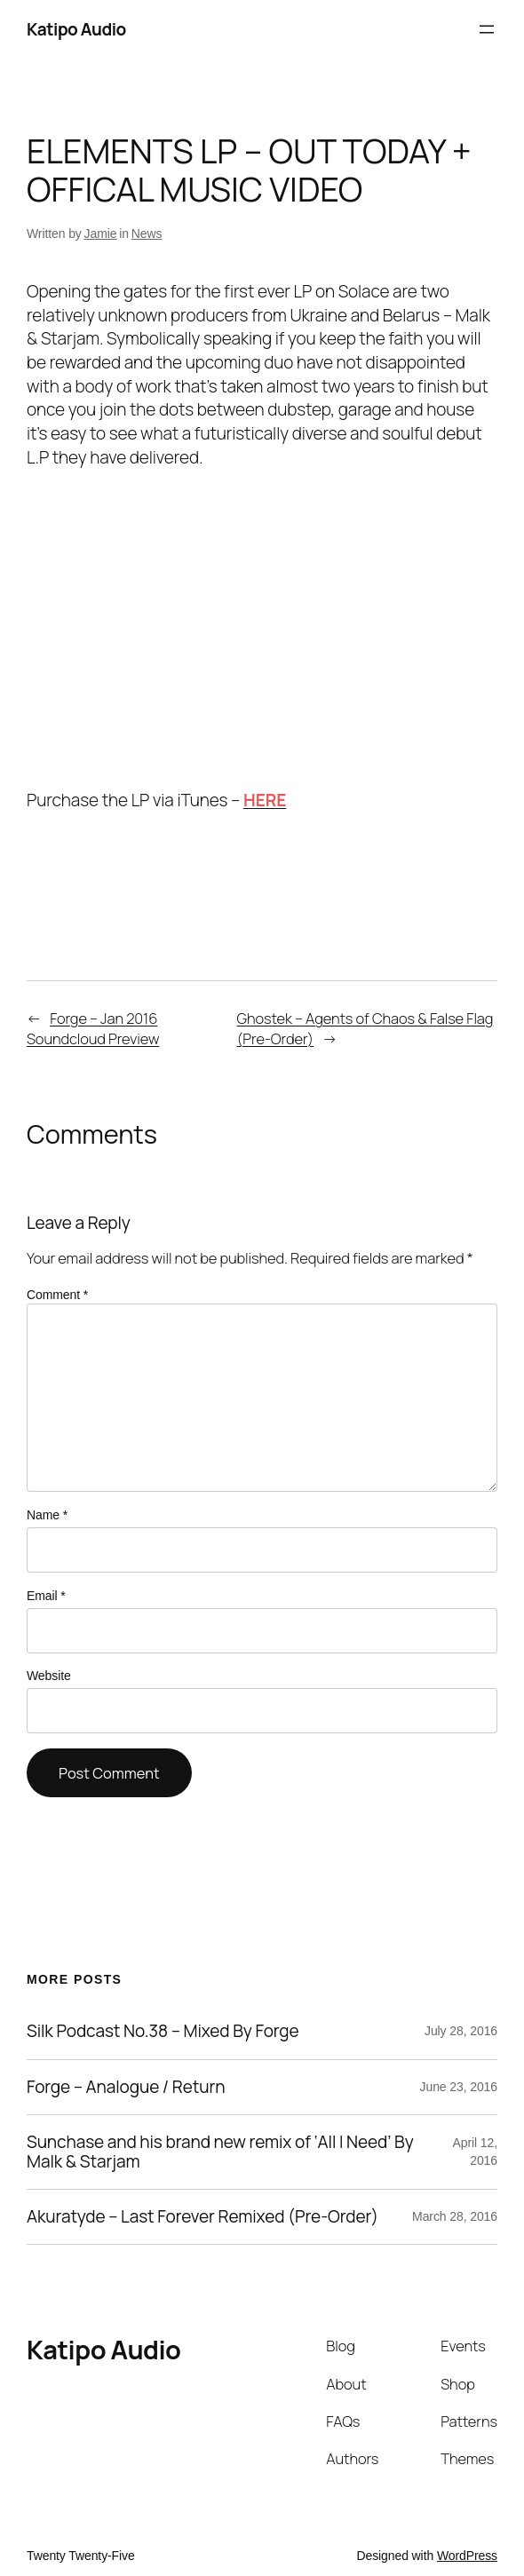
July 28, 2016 (461, 2031)
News (147, 233)
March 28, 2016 (454, 2216)
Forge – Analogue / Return (126, 2087)
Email (46, 1596)
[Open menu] (486, 29)
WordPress (467, 2555)
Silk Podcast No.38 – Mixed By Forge (162, 2031)
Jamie (100, 233)
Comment (57, 1295)
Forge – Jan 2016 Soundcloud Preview (93, 1028)
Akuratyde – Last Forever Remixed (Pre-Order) (202, 2216)
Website (49, 1675)
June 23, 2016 (458, 2087)
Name (47, 1515)
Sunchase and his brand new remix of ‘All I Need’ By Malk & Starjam (220, 2152)
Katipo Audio (76, 29)
